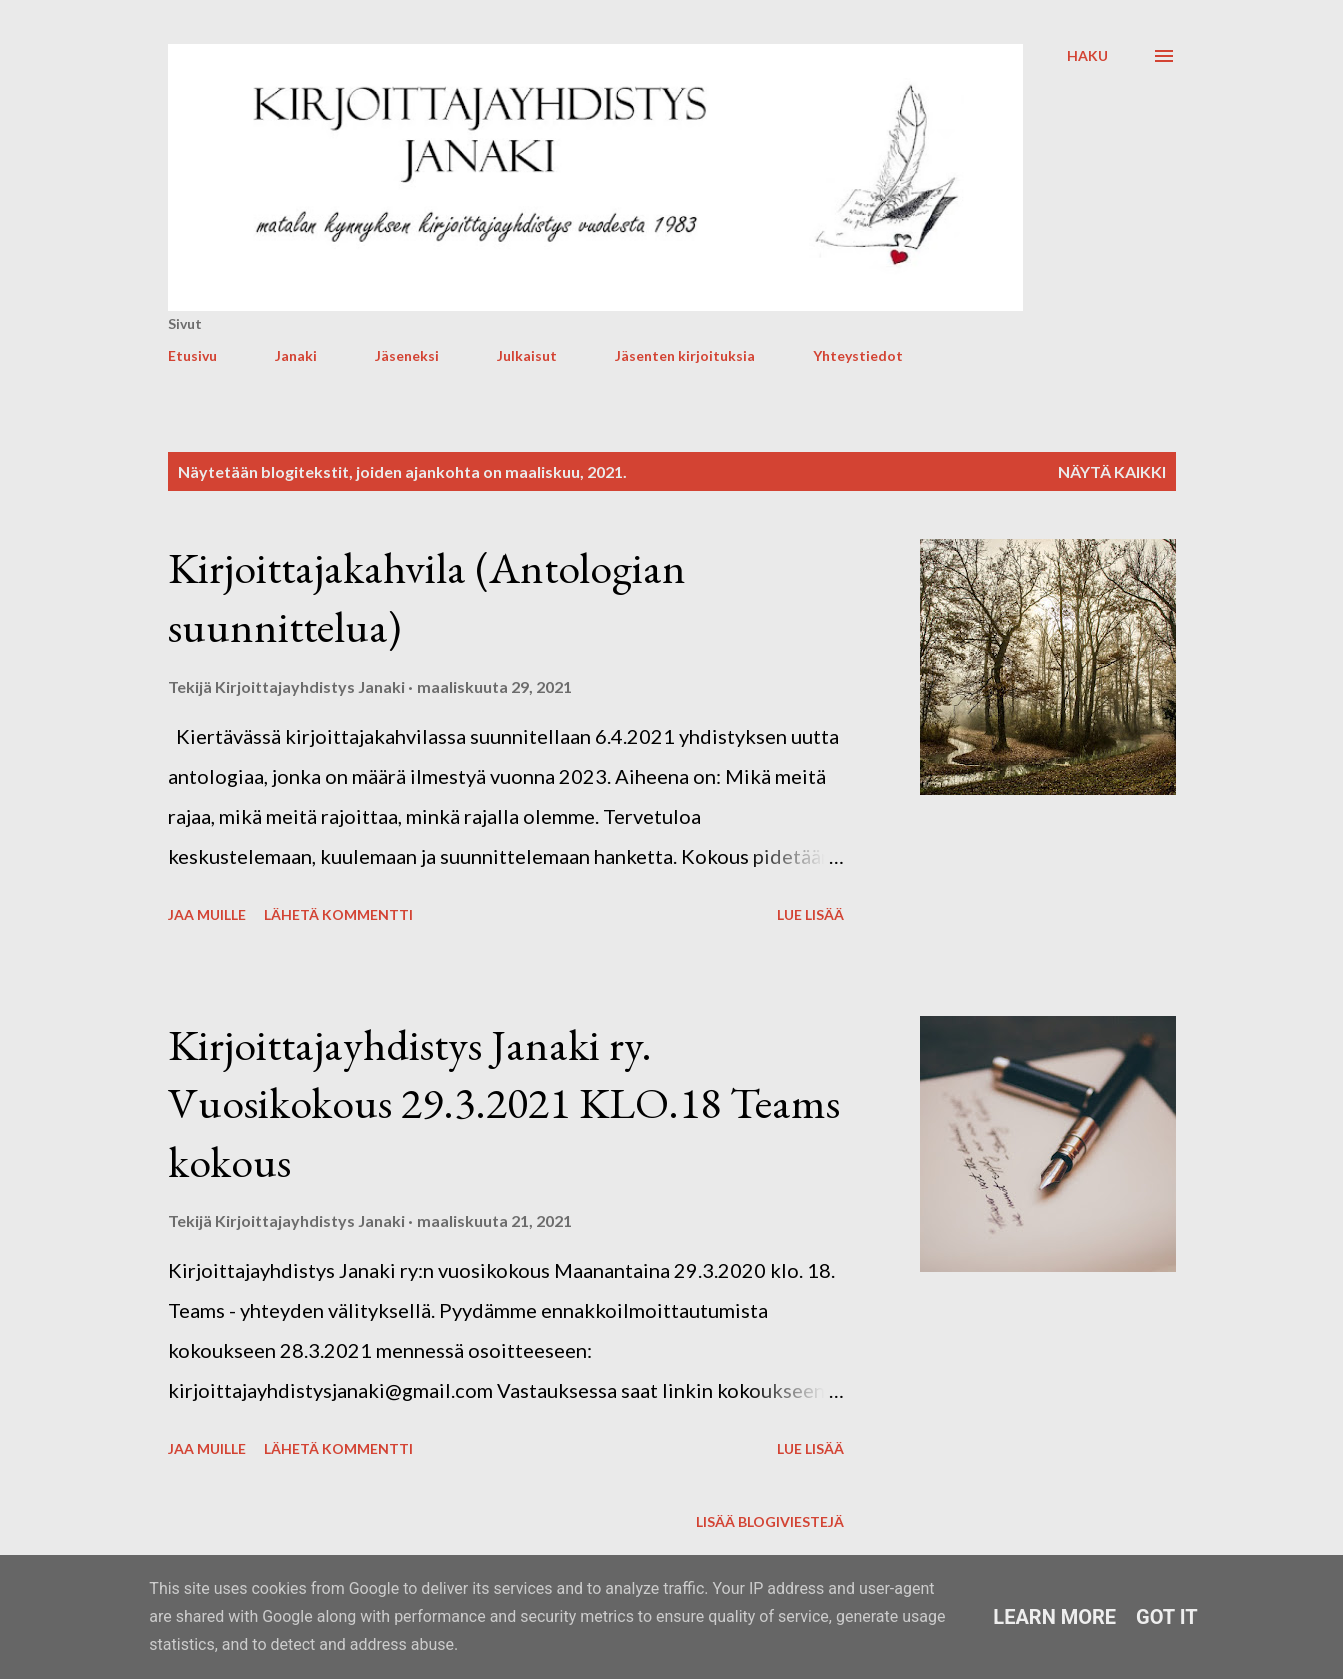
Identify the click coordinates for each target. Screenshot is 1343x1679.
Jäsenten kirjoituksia (685, 355)
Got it (1167, 1617)
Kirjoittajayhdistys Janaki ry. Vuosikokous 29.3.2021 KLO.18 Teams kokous (504, 1103)
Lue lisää (810, 914)
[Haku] (1087, 56)
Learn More (1054, 1617)
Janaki (296, 355)
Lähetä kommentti (338, 914)
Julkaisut (527, 355)
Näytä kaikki (1112, 471)
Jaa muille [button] (207, 914)
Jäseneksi (407, 355)
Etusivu (192, 355)
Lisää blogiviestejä (770, 1521)
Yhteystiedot (858, 355)
